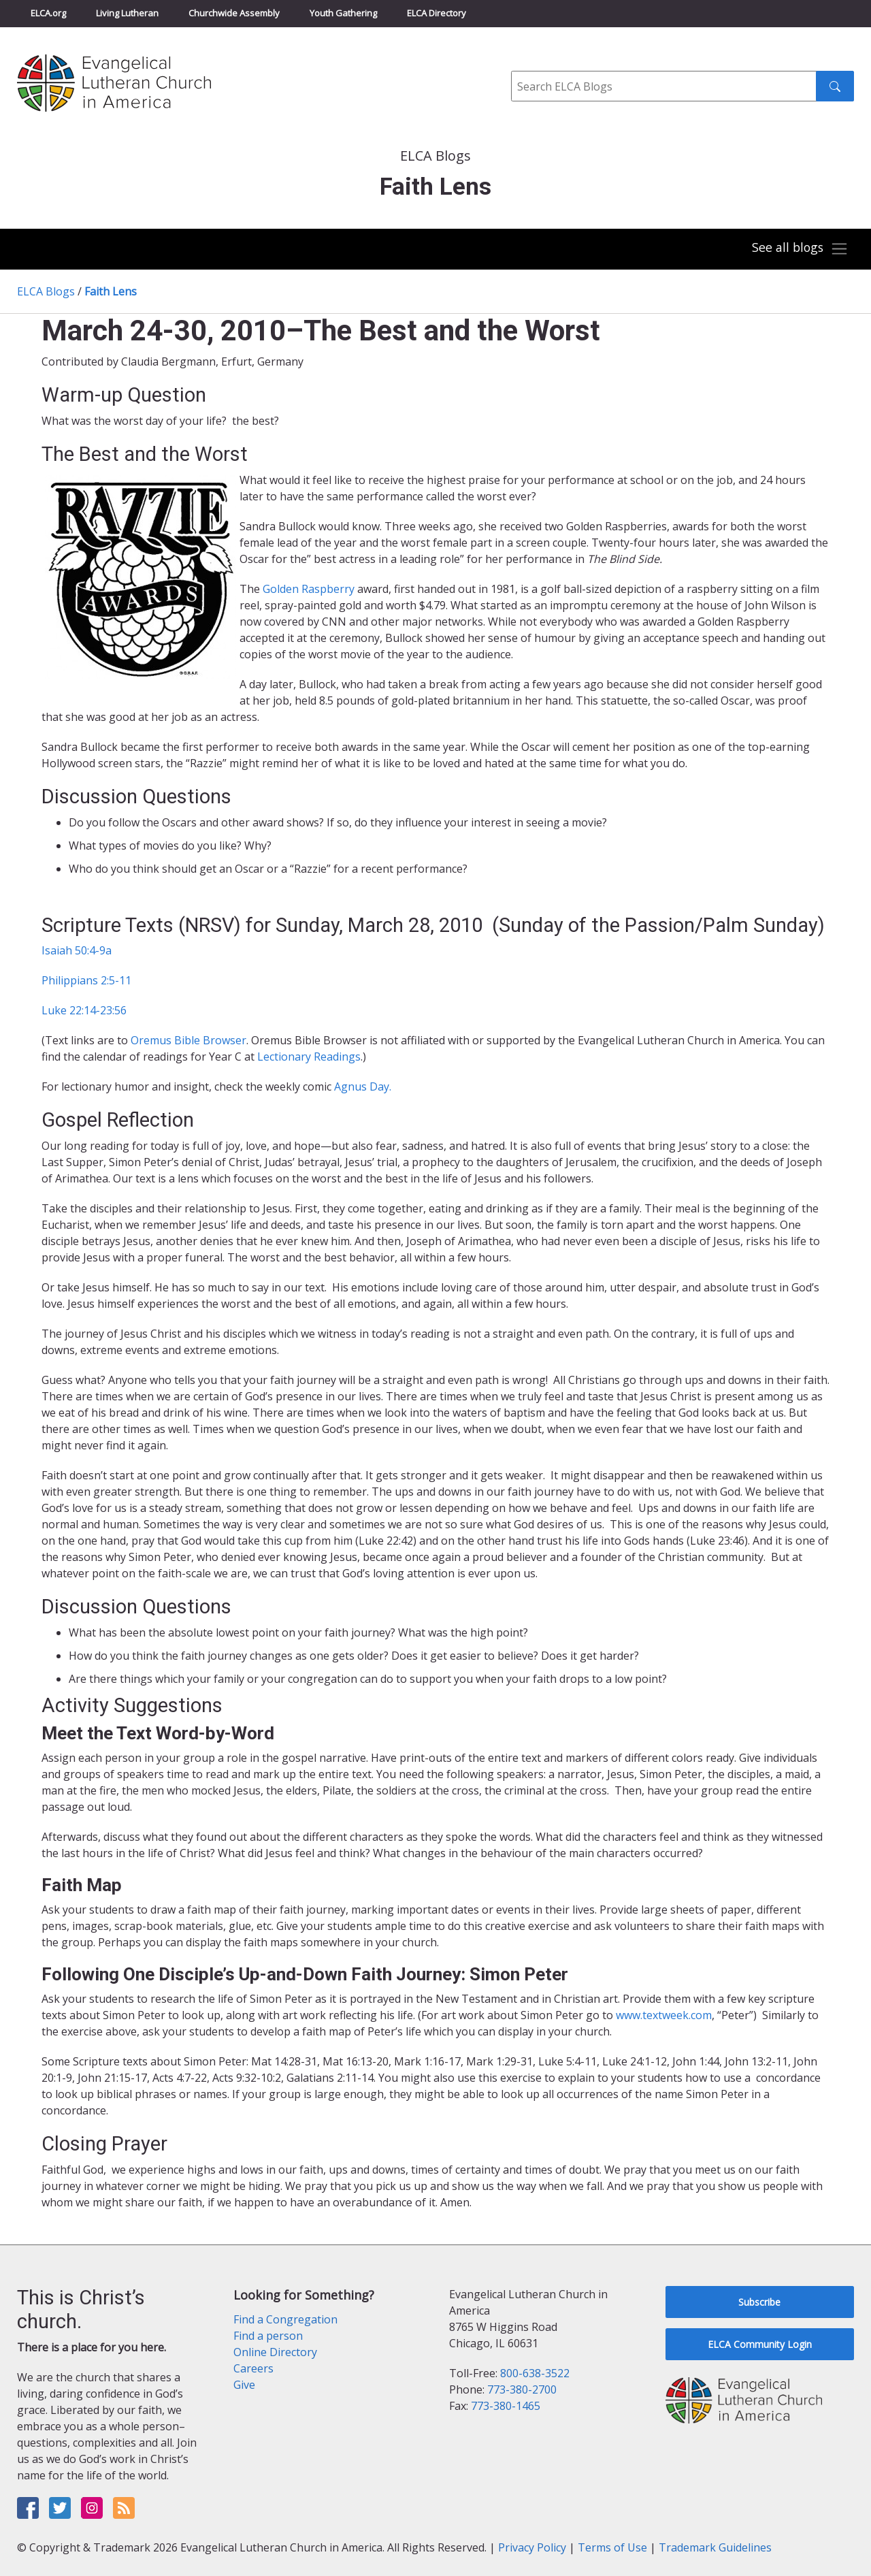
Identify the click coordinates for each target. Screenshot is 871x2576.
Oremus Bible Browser (188, 1040)
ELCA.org (48, 13)
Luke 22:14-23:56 (84, 1010)
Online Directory (275, 2352)
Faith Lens (110, 291)
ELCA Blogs (46, 291)
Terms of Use (612, 2547)
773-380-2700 (522, 2389)
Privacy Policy (532, 2547)
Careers (253, 2368)
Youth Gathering (343, 13)
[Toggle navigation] (799, 249)
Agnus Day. (362, 1086)
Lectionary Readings (309, 1056)
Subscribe (759, 2302)
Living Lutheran (127, 13)
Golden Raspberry (310, 588)
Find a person (268, 2335)
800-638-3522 (535, 2373)
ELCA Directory (436, 13)
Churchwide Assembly (234, 13)
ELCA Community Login (760, 2344)
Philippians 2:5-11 (86, 980)
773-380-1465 (505, 2405)
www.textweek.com (664, 2015)
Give (244, 2384)
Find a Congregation (285, 2319)
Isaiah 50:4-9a (77, 950)
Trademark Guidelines (715, 2547)
